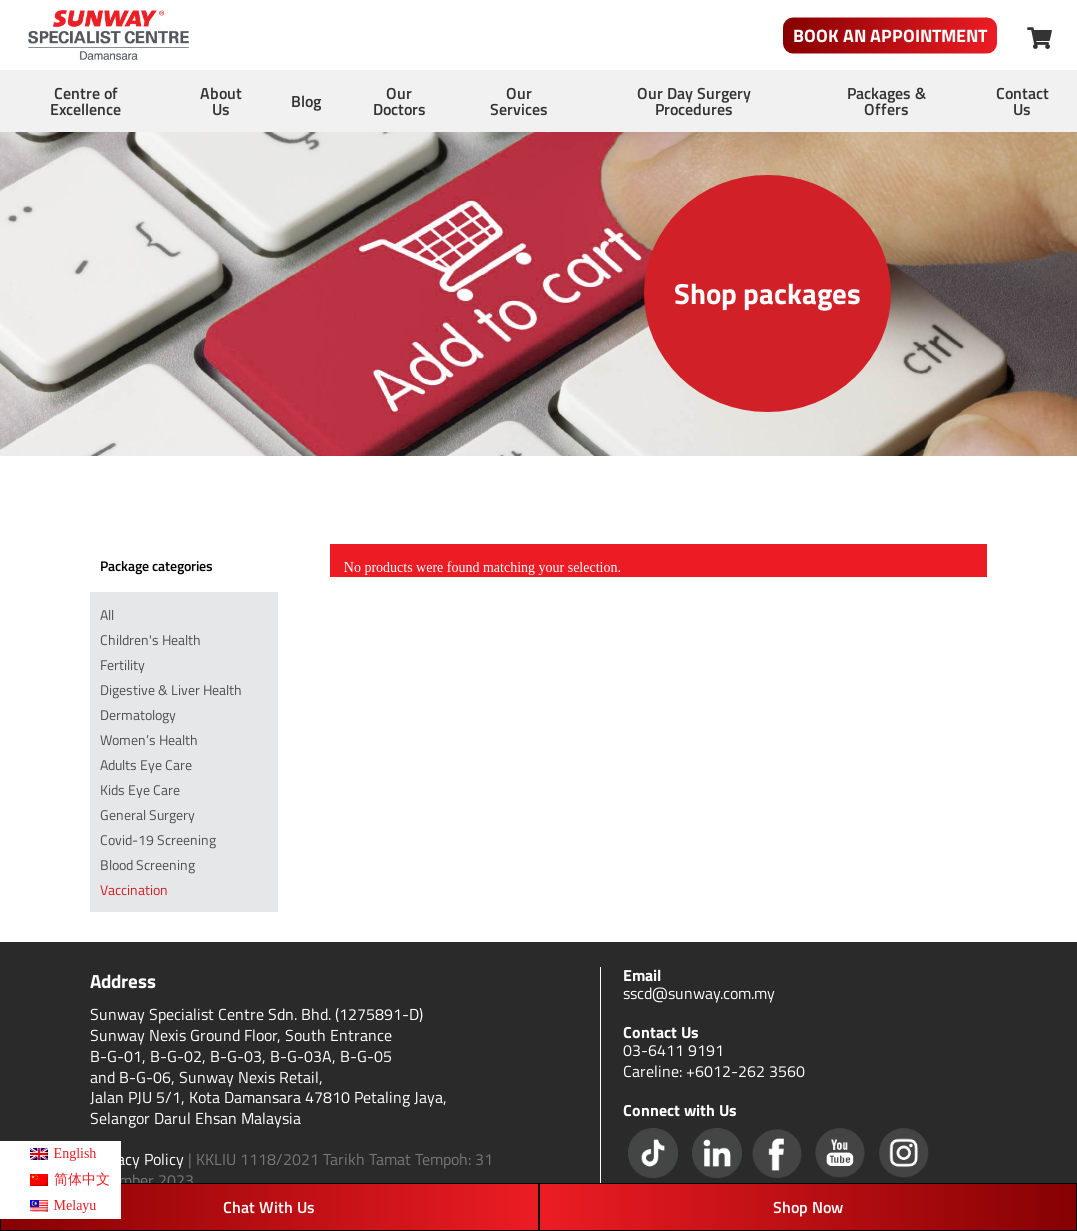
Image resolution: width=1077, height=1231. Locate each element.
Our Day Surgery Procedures (694, 101)
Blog (306, 101)
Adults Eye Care (146, 764)
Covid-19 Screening (158, 839)
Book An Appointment (890, 35)
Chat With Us (269, 1207)
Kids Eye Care (140, 789)
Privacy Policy (137, 1159)
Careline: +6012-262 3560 (714, 1071)
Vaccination (134, 889)
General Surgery (147, 814)
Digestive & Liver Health (171, 689)
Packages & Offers (886, 101)
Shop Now (808, 1207)
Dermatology (138, 714)
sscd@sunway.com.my (699, 993)
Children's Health (150, 639)
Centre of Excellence (85, 101)
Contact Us (1022, 101)
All (107, 614)
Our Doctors (399, 101)
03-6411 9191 (673, 1050)
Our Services (519, 101)
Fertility (122, 664)
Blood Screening (147, 864)
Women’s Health (149, 739)
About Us (221, 101)
